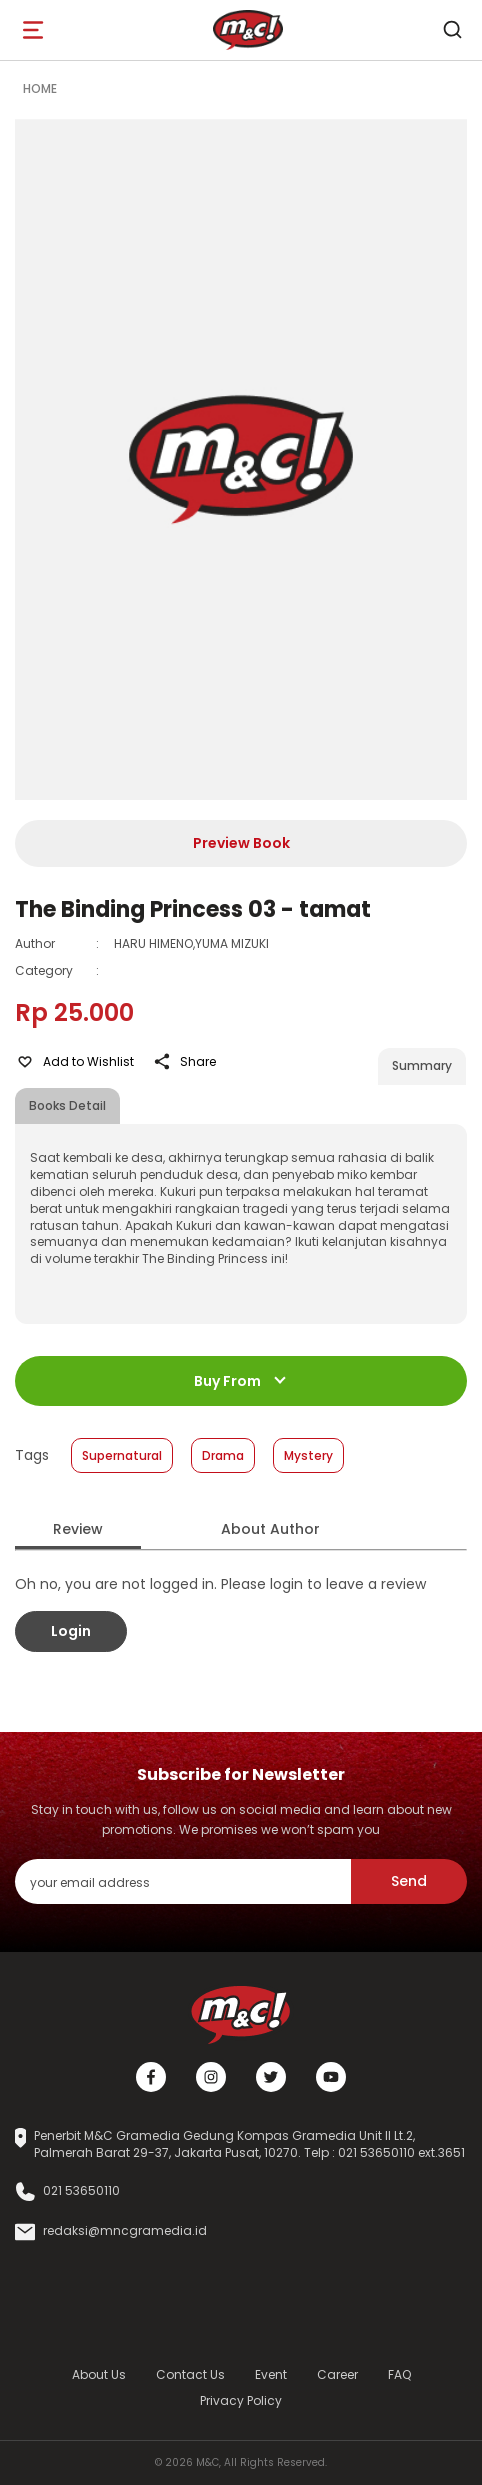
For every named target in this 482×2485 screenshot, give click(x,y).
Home (40, 88)
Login (71, 1631)
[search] (452, 30)
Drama (223, 1455)
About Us (99, 2374)
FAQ (399, 2374)
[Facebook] (151, 2077)
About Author (270, 1529)
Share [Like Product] (184, 1062)
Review (78, 1529)
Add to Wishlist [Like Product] (74, 1062)
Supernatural (122, 1455)
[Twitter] (271, 2077)
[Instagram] (211, 2077)
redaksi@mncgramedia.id (125, 2231)
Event (271, 2374)
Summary (422, 1065)
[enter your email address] (183, 1881)
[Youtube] (331, 2077)
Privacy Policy (241, 2400)
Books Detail (67, 1105)
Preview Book (241, 843)
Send (409, 1881)
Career (337, 2374)
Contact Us (190, 2374)
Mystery (308, 1455)
